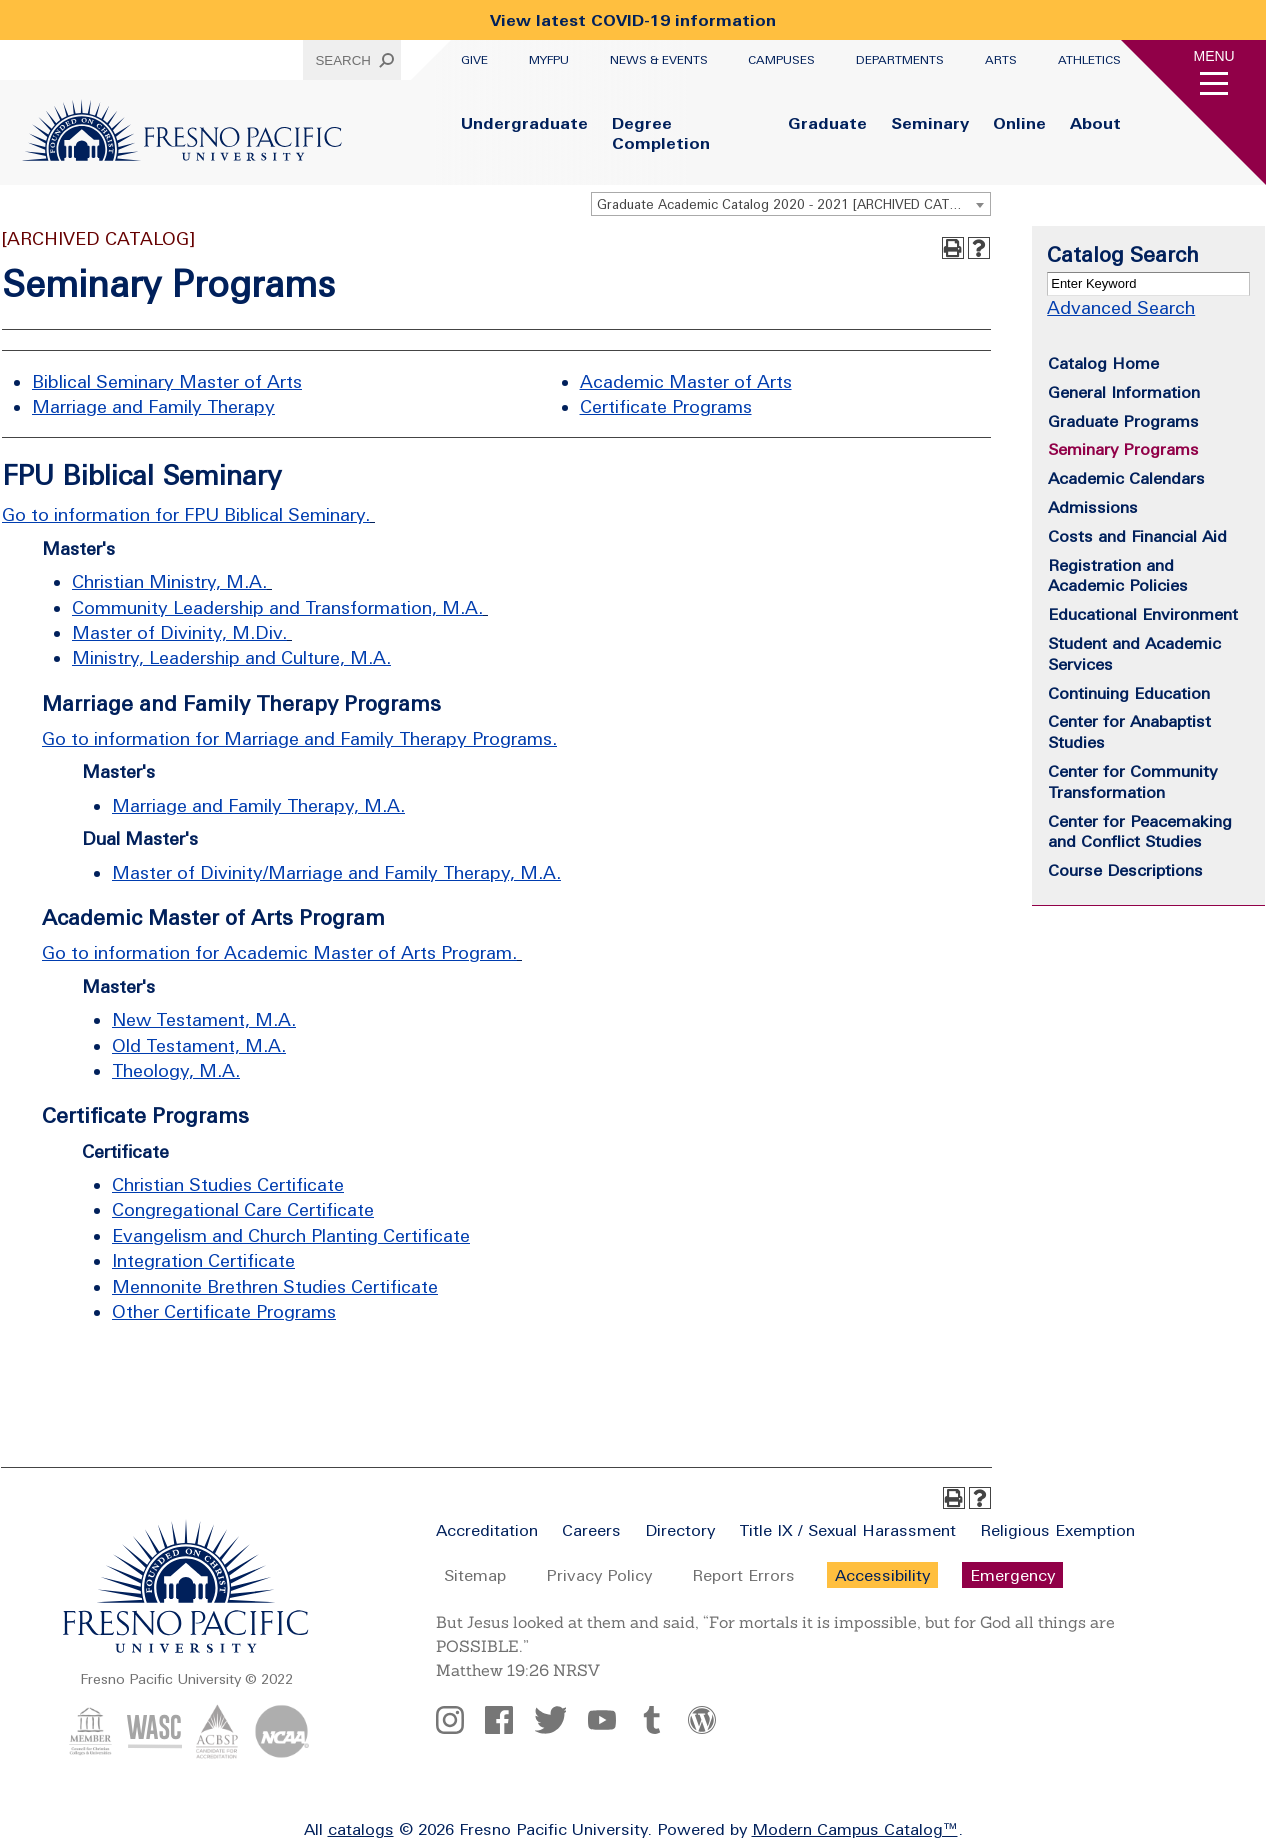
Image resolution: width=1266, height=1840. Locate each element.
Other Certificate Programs (224, 1311)
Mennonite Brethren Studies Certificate (275, 1286)
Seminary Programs (1123, 449)
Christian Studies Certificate (228, 1184)
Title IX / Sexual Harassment (847, 1530)
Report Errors (743, 1575)
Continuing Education (1129, 693)
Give (474, 60)
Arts (1001, 60)
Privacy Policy (599, 1575)
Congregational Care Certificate (243, 1209)
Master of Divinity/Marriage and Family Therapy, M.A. (336, 872)
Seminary (930, 123)
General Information (1124, 392)
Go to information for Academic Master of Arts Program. (279, 952)
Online (1019, 123)
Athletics (1089, 60)
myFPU (549, 60)
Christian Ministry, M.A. (169, 581)
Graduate (827, 123)
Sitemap (475, 1575)
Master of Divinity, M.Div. (179, 632)
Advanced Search (1121, 307)
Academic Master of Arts (686, 381)
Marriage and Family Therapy (153, 406)
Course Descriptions (1125, 870)
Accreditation (487, 1530)
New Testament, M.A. (204, 1019)
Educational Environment (1143, 614)
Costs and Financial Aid (1137, 536)
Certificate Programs (666, 406)
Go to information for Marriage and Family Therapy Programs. (299, 738)
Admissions (1093, 507)
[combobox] (791, 204)
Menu (1214, 56)
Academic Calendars (1126, 478)
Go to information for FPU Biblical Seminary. (186, 514)
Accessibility (882, 1575)
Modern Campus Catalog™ (855, 1829)
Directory (680, 1530)
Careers (591, 1530)
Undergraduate (524, 123)
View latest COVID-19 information (633, 20)
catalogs (361, 1829)
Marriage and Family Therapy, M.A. (258, 805)
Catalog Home (1103, 363)
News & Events (659, 60)
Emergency (1012, 1575)
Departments (900, 60)
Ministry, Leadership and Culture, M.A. (231, 657)
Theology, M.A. (176, 1070)
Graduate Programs (1123, 421)
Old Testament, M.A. (199, 1045)
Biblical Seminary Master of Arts (167, 381)
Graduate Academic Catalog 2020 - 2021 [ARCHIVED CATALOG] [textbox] (792, 204)
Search (343, 60)
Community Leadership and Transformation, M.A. (277, 607)
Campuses (781, 60)
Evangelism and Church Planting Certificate (291, 1235)
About (1095, 123)
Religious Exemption (1057, 1530)
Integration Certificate (203, 1260)
